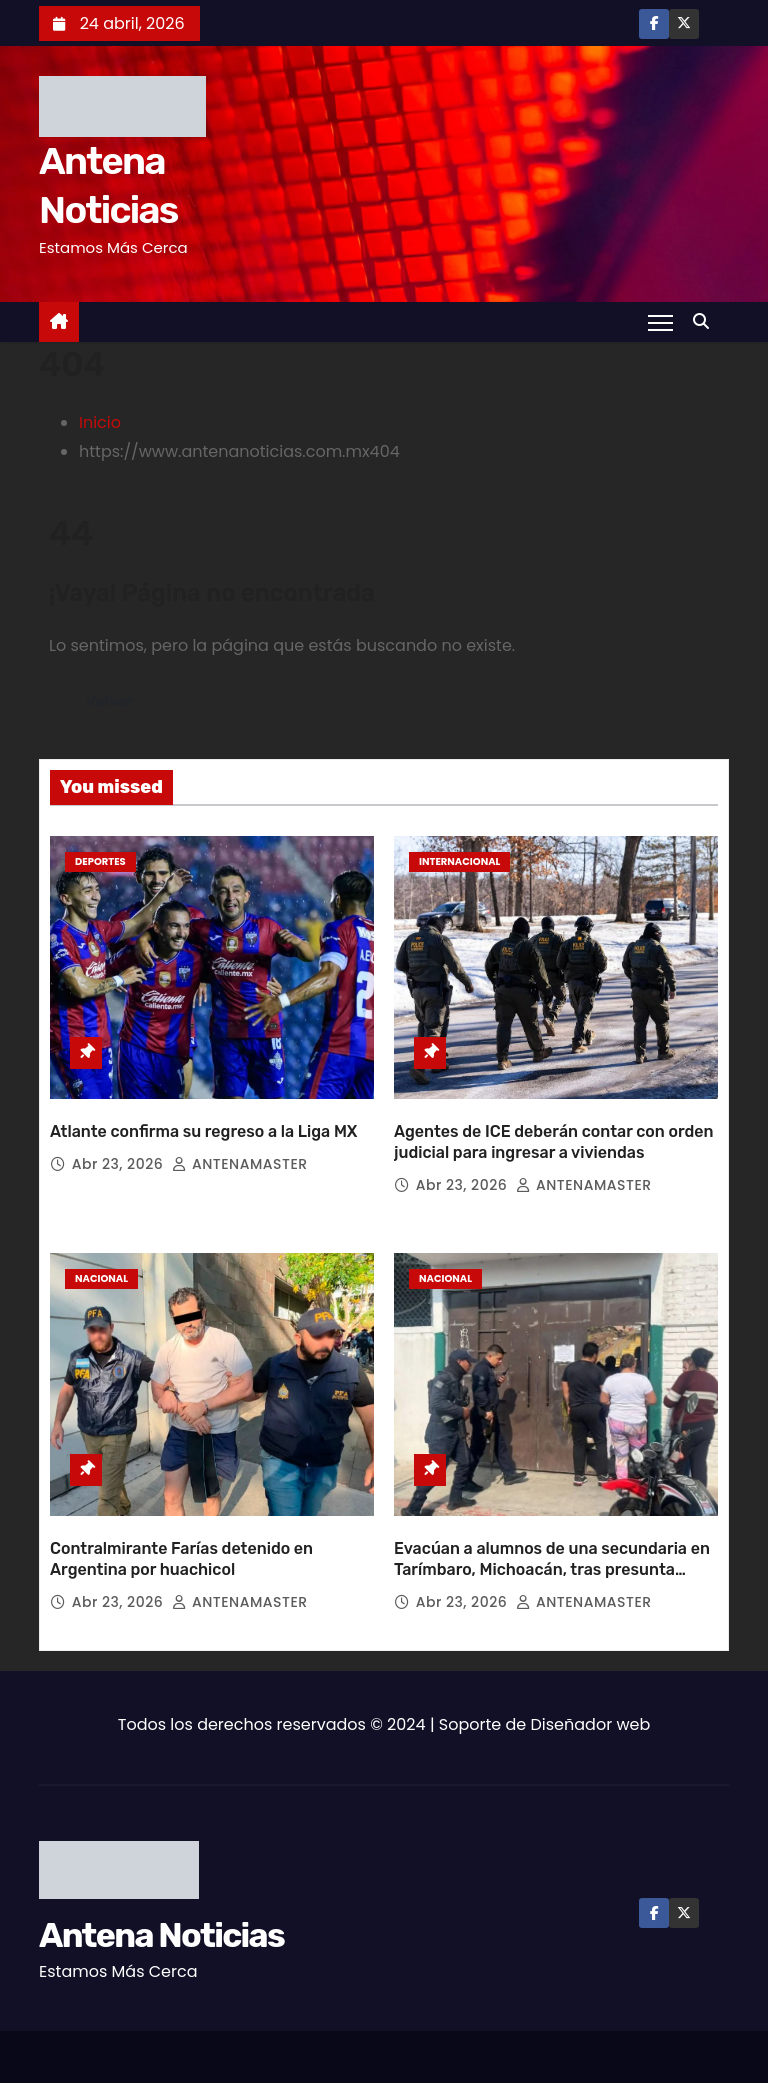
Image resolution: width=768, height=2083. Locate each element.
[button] (706, 321)
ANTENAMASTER (239, 1151)
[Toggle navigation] (660, 322)
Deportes (100, 861)
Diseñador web (591, 1698)
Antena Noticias (161, 1909)
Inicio (100, 422)
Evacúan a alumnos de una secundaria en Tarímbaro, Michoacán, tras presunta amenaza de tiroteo (552, 1544)
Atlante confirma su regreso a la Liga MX (203, 1118)
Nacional (101, 1265)
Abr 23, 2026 (120, 1151)
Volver (110, 702)
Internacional (459, 861)
